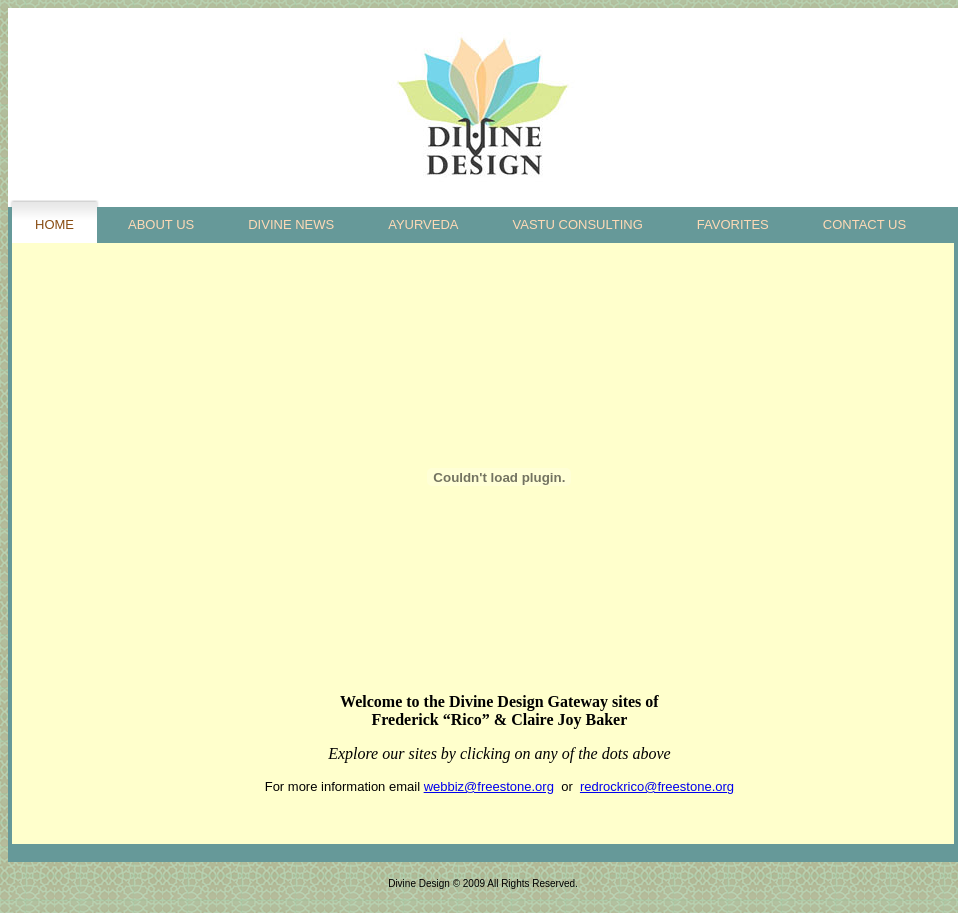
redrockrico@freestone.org (657, 786)
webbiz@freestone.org (489, 786)
